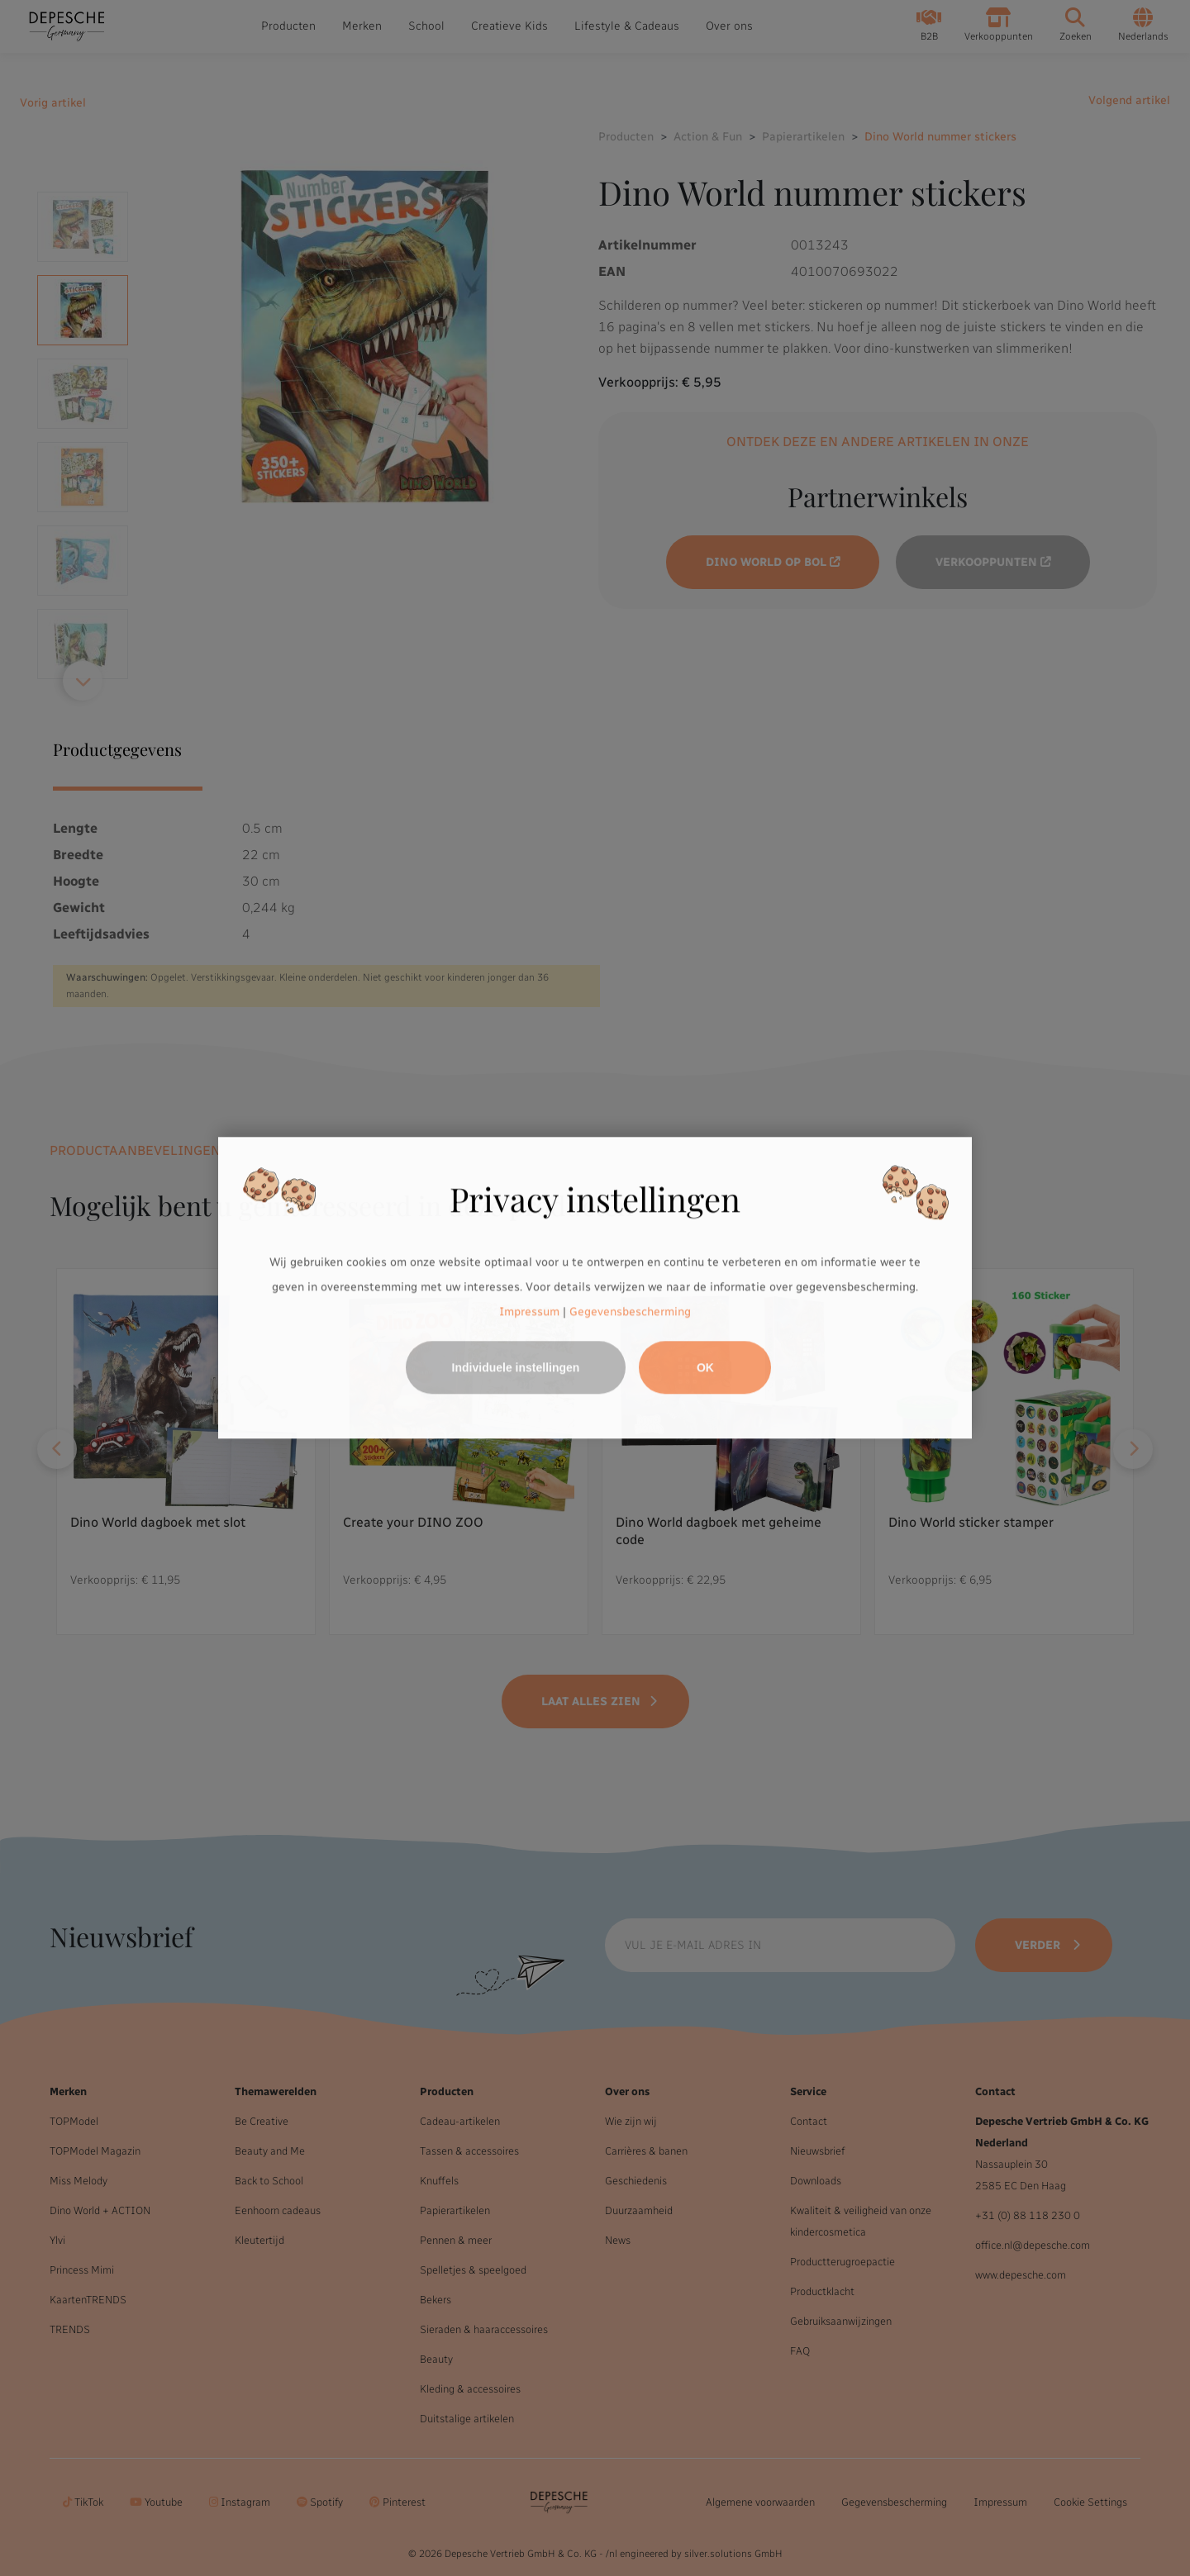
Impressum (529, 1312)
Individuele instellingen (516, 1368)
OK (705, 1368)
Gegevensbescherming (630, 1312)
